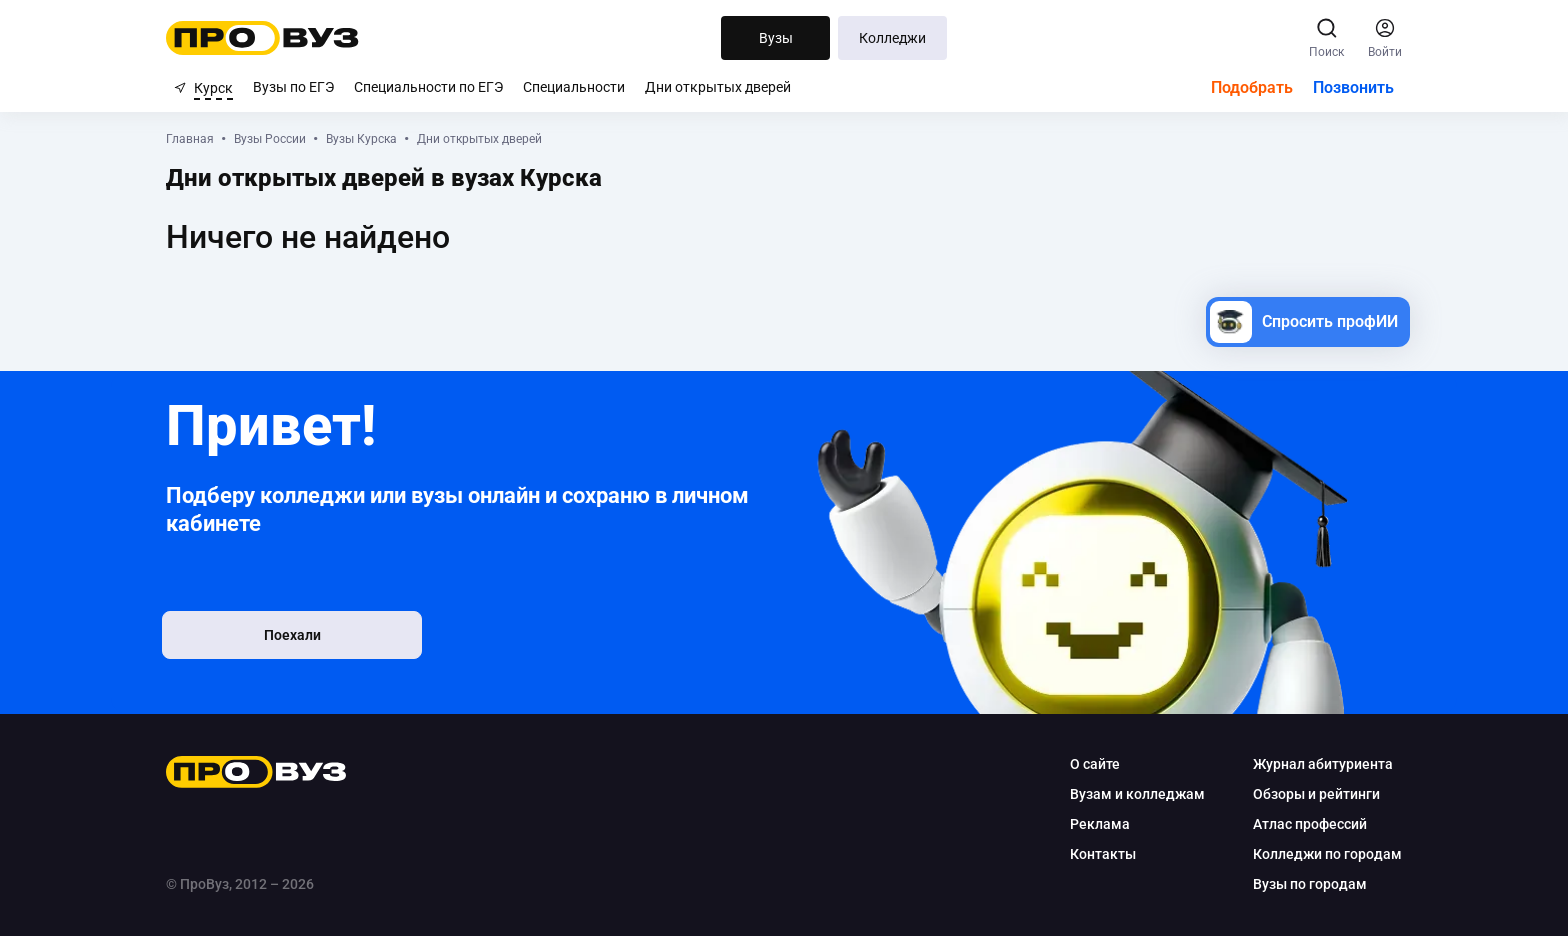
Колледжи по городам (1319, 854)
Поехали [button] (304, 637)
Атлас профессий (1302, 824)
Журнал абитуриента (1315, 764)
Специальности (574, 87)
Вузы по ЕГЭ (293, 87)
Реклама (1092, 824)
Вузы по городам (1302, 884)
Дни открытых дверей (718, 87)
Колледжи (892, 38)
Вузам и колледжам (1129, 794)
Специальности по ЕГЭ (428, 87)
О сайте (1087, 764)
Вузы (776, 38)
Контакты (1095, 854)
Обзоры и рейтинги (1308, 794)
